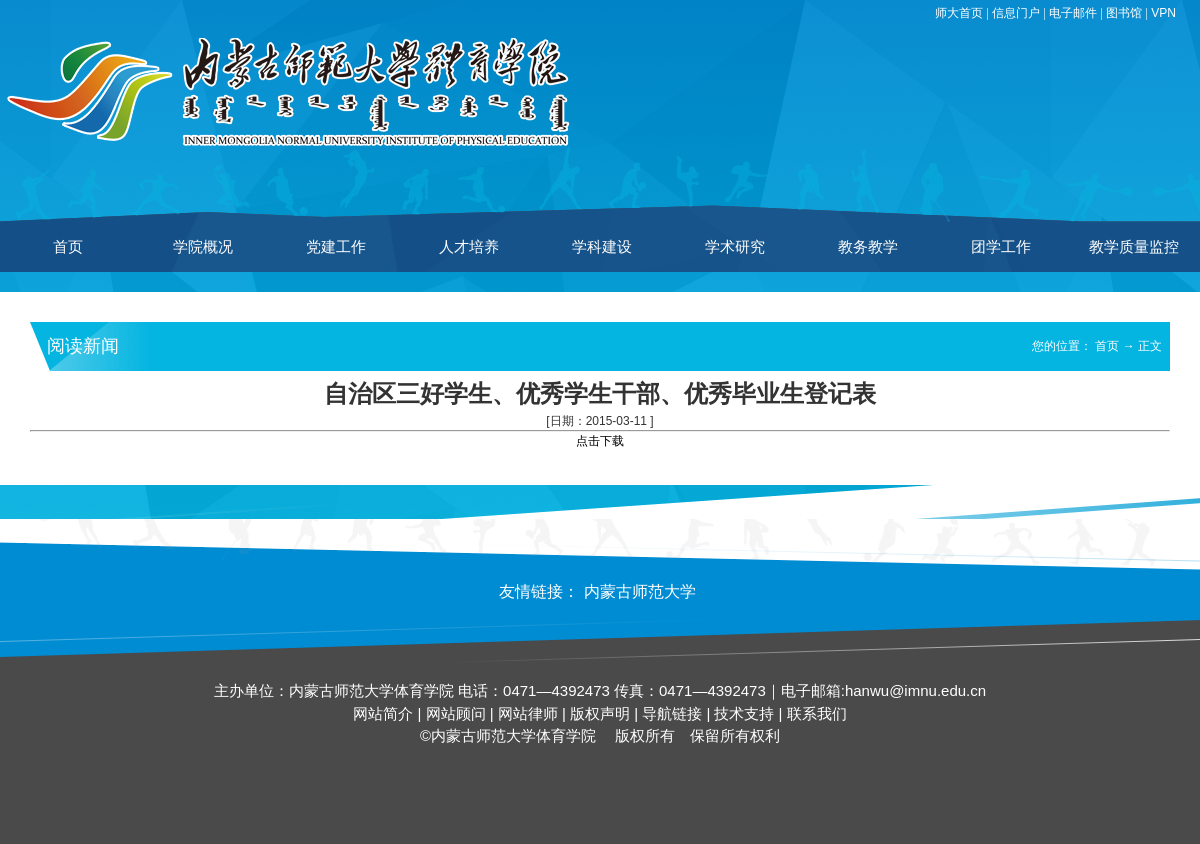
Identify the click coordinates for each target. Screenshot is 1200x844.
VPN (1163, 13)
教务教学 (868, 246)
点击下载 (600, 441)
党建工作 (336, 246)
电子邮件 (1073, 13)
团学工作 (1001, 246)
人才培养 (469, 246)
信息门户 (1016, 13)
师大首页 (959, 13)
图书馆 (1124, 13)
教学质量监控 (1134, 246)
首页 (68, 246)
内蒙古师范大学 (640, 591)
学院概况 (203, 246)
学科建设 (602, 246)
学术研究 (735, 246)
